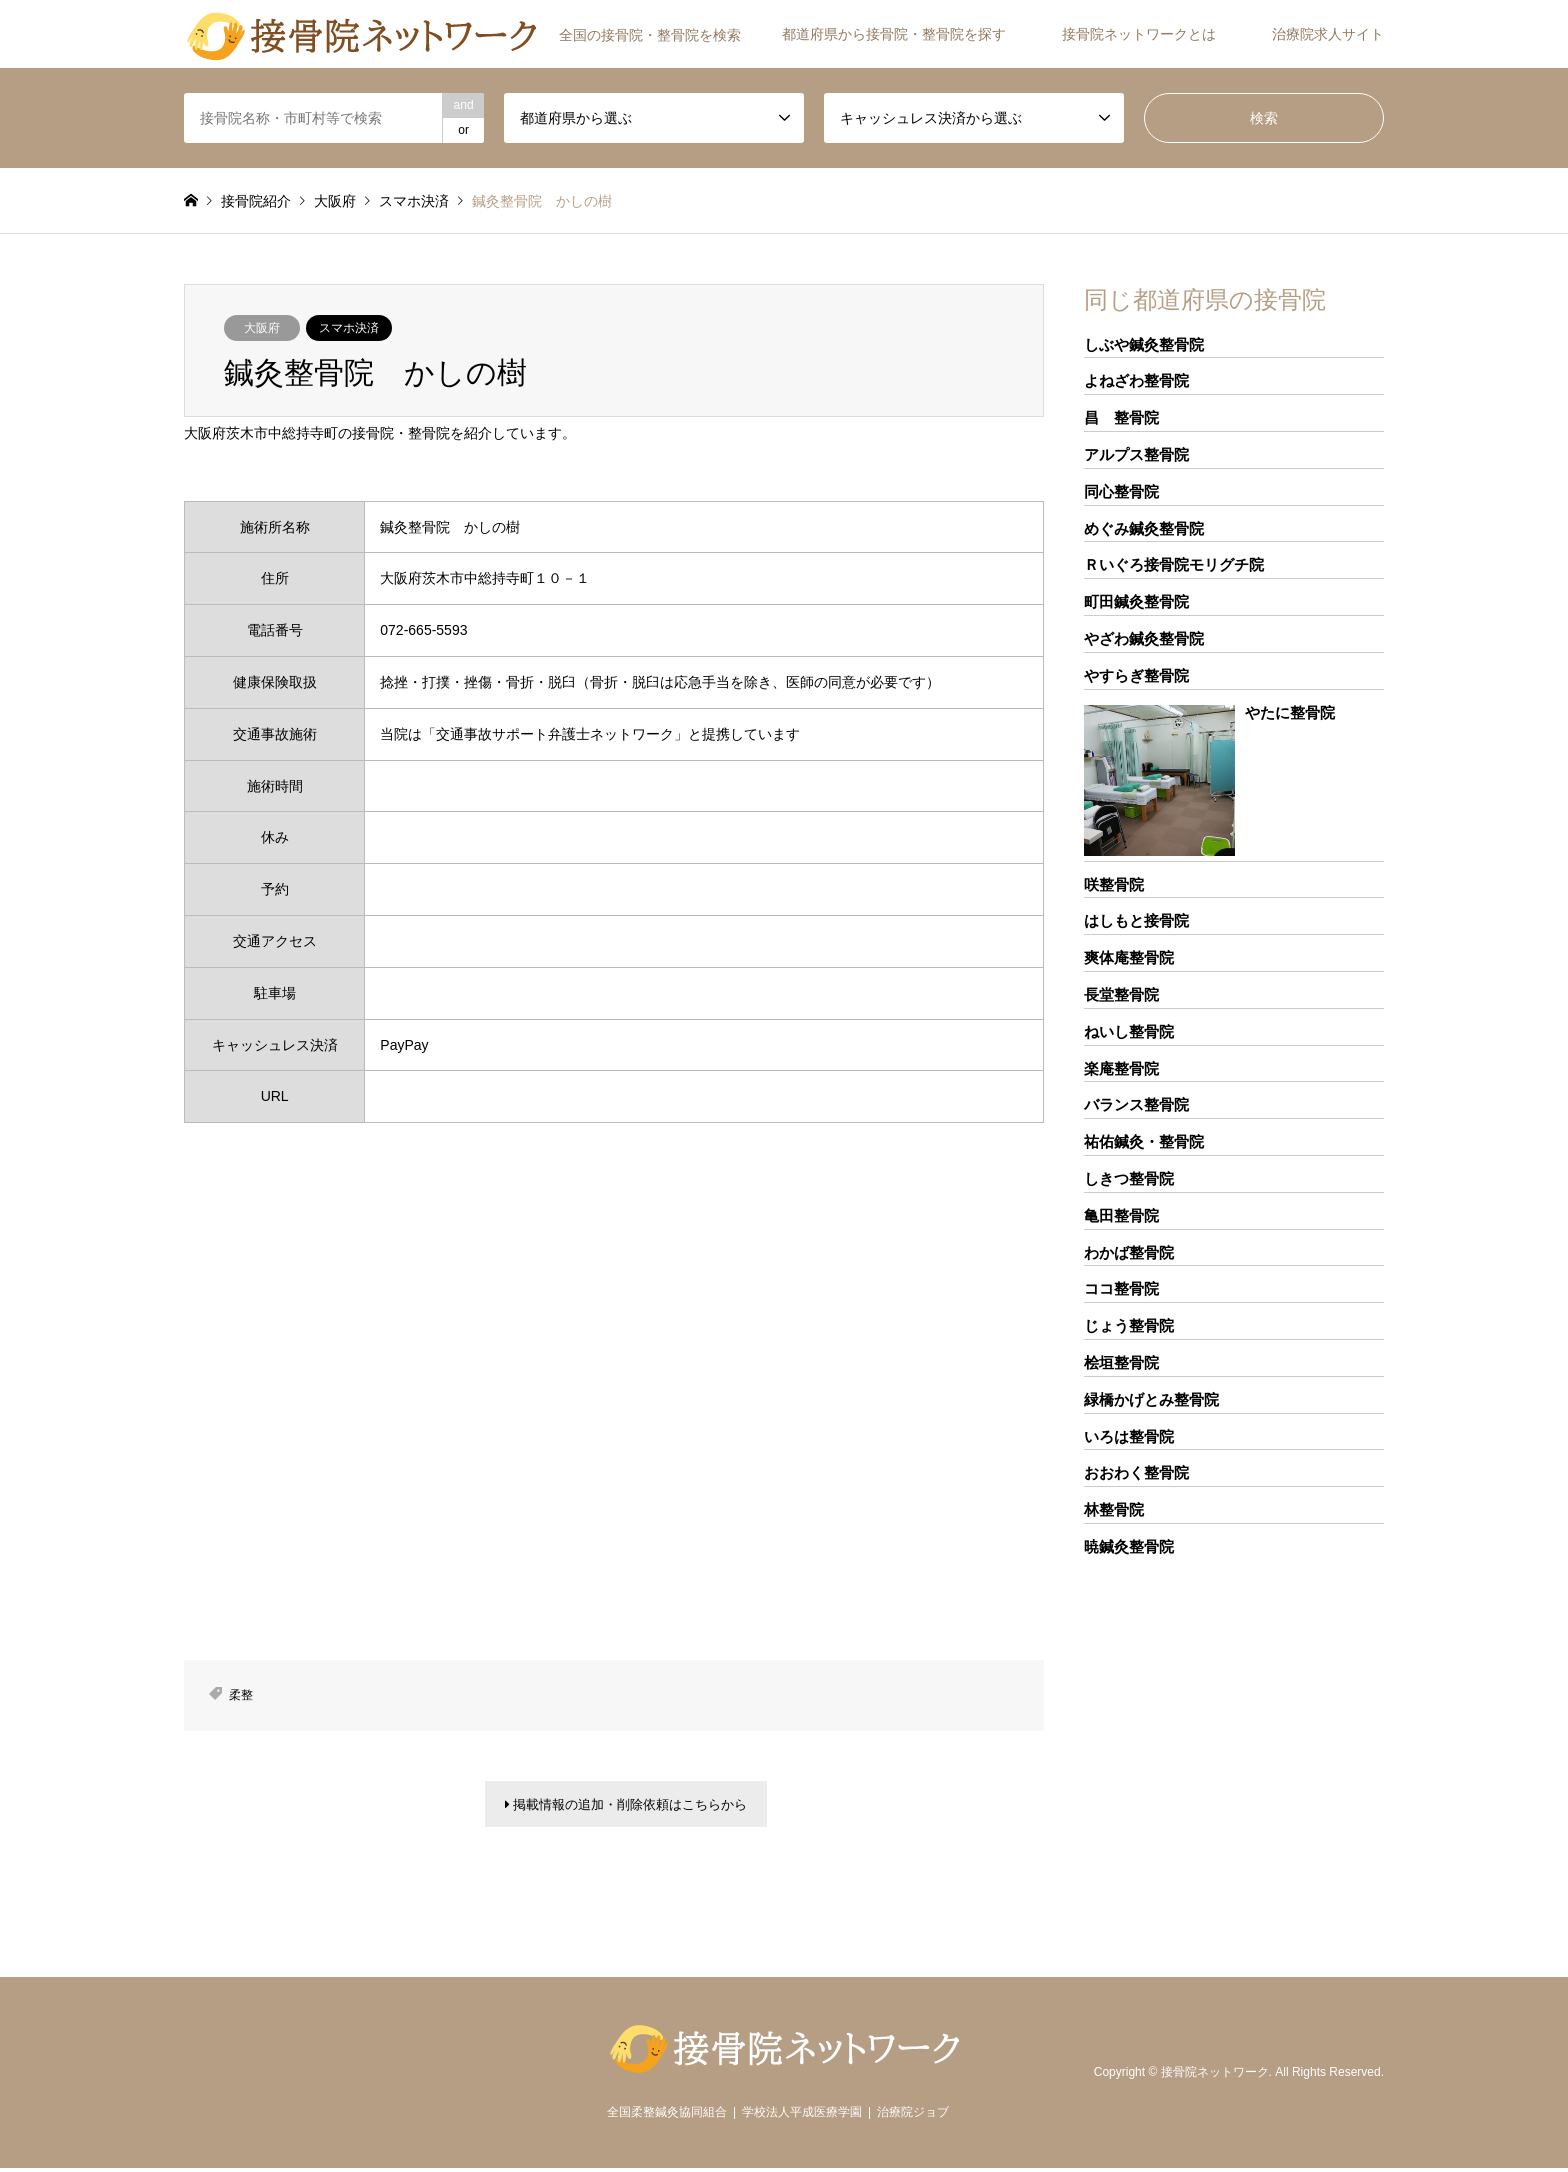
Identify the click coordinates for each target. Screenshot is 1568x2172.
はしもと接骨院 (1136, 920)
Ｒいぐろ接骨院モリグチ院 (1174, 564)
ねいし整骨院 (1129, 1031)
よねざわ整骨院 (1136, 380)
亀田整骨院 (1121, 1215)
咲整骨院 (1114, 884)
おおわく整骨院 (1136, 1472)
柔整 (241, 1695)
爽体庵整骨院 (1129, 957)
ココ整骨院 (1121, 1288)
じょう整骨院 (1129, 1325)
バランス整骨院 (1136, 1104)
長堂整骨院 (1121, 994)
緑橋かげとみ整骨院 (1151, 1399)
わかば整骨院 (1129, 1252)
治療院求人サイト (1328, 34)
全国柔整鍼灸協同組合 (667, 2116)
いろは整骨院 (1129, 1436)
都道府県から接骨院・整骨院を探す (894, 34)
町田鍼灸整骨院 (1136, 601)
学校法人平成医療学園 (802, 2116)
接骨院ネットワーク (1215, 2075)
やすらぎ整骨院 (1136, 675)
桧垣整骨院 (1121, 1362)
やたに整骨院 (1290, 712)
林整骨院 (1114, 1509)
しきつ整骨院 (1129, 1178)
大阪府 (262, 328)
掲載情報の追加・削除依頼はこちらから (626, 1806)
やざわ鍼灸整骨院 (1144, 638)
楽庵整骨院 (1121, 1068)
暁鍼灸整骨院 (1129, 1546)
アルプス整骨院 (1136, 454)
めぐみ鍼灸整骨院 (1144, 528)
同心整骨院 (1121, 491)
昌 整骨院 (1121, 417)
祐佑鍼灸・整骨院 (1144, 1141)
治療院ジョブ (913, 2116)
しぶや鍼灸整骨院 (1144, 344)
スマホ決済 (349, 328)
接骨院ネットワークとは (1139, 34)
